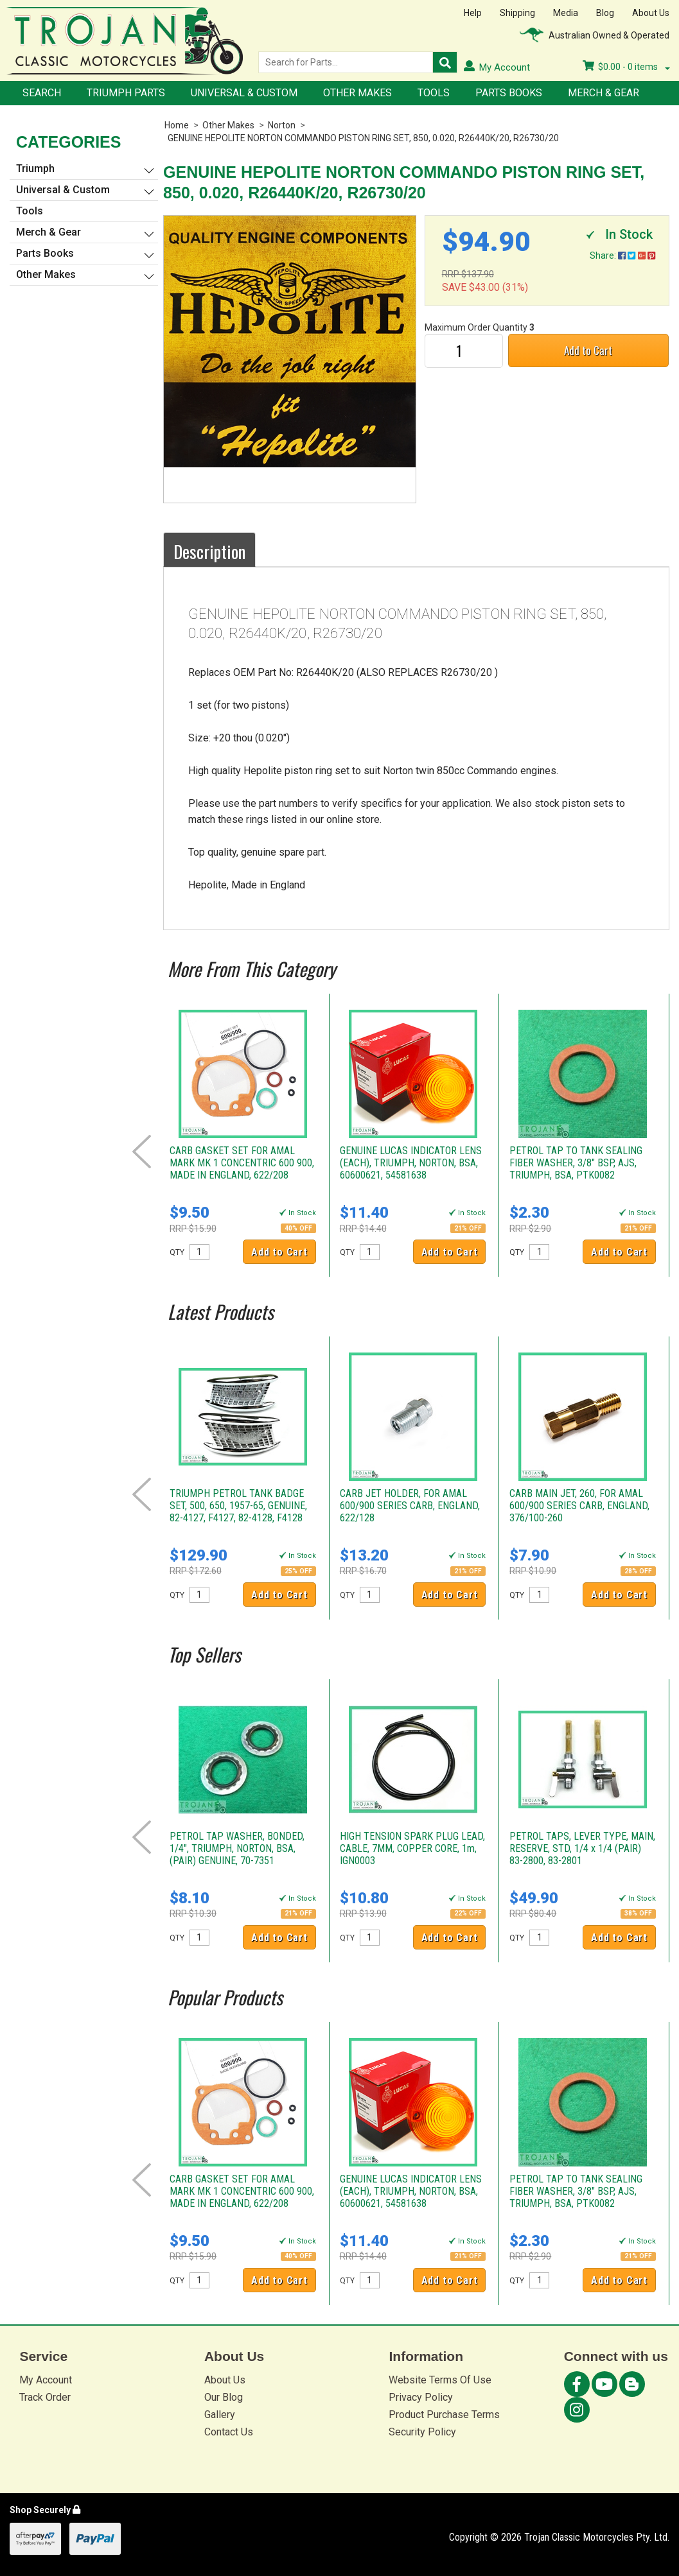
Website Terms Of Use (440, 2380)
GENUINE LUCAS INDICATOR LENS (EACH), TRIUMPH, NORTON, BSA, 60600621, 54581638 (411, 1163)
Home (176, 125)
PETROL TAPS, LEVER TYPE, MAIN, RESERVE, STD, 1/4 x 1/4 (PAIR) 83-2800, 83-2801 (582, 1848)
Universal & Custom (244, 93)
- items (626, 66)
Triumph (35, 168)
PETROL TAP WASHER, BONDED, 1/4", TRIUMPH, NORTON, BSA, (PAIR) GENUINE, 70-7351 (237, 1848)
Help (473, 13)
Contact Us (228, 2432)
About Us (650, 13)
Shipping (517, 13)
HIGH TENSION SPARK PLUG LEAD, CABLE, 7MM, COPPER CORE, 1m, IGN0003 (412, 1848)
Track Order (45, 2397)
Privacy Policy (421, 2397)
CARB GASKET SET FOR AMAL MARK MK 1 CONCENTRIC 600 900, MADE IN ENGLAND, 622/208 (242, 1163)
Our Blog (223, 2397)
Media (565, 13)
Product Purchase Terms (444, 2414)
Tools (434, 93)
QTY (177, 1252)
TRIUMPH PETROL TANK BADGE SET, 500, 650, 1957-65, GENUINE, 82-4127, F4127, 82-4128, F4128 (238, 1505)
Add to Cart (588, 350)
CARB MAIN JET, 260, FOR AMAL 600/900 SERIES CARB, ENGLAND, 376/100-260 (579, 1505)
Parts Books (508, 93)
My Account (45, 2380)
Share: (622, 255)
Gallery (219, 2414)
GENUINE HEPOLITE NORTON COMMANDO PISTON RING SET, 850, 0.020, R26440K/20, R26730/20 (363, 138)
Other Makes (357, 93)
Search (41, 93)
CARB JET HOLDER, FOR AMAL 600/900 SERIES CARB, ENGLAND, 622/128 (410, 1505)
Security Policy (422, 2432)
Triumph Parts (126, 93)
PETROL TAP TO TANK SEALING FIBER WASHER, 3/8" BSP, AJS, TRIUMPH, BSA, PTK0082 (575, 1163)
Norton (281, 125)
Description (209, 551)
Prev (141, 1151)
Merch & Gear (603, 93)
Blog (605, 13)
